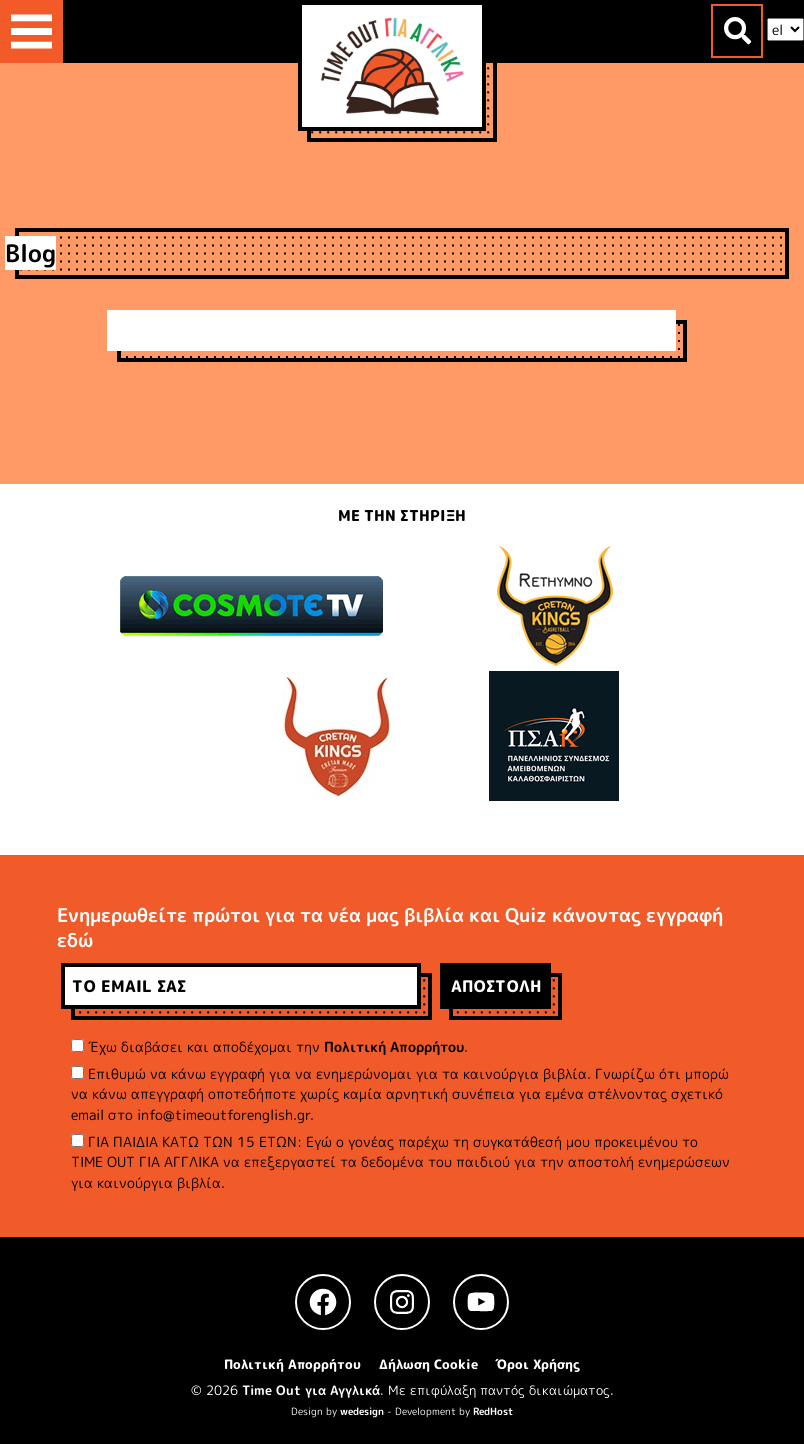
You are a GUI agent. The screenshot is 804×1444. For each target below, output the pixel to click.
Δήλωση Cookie (428, 1364)
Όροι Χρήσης (537, 1364)
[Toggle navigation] (31, 31)
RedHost (493, 1411)
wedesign (362, 1411)
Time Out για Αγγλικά (311, 1390)
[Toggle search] (737, 31)
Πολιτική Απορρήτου (394, 1046)
